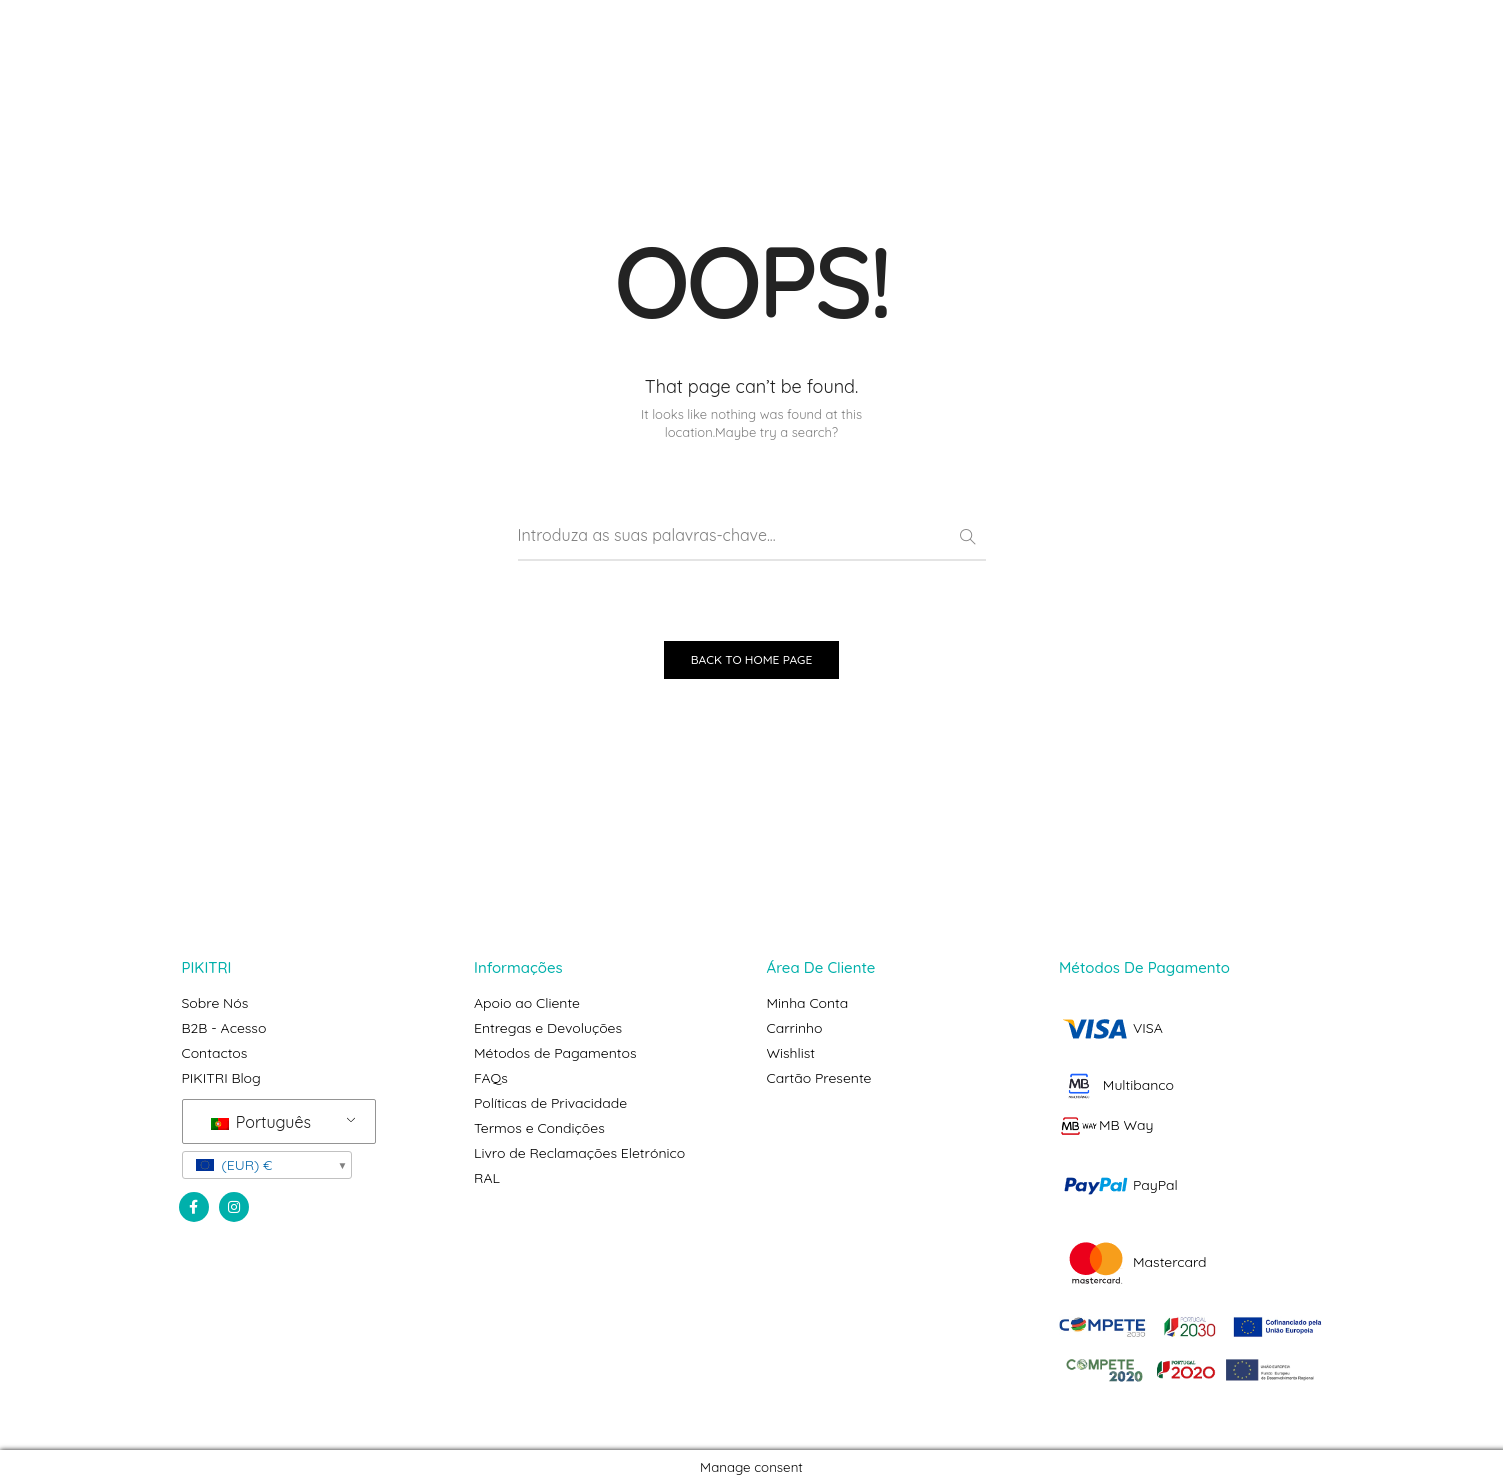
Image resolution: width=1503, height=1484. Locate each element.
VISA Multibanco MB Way (1116, 1076)
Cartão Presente (819, 1078)
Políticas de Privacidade (550, 1103)
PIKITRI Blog (221, 1078)
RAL (487, 1178)
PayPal (1118, 1185)
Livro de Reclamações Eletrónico (579, 1153)
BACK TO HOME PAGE (752, 659)
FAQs (491, 1078)
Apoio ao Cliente (527, 1003)
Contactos (215, 1053)
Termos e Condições (539, 1128)
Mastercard (1133, 1262)
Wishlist (791, 1053)
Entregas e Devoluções (548, 1028)
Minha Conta (808, 1003)
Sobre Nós (215, 1003)
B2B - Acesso (224, 1028)
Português (261, 1122)
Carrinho (795, 1028)
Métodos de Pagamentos (555, 1053)
